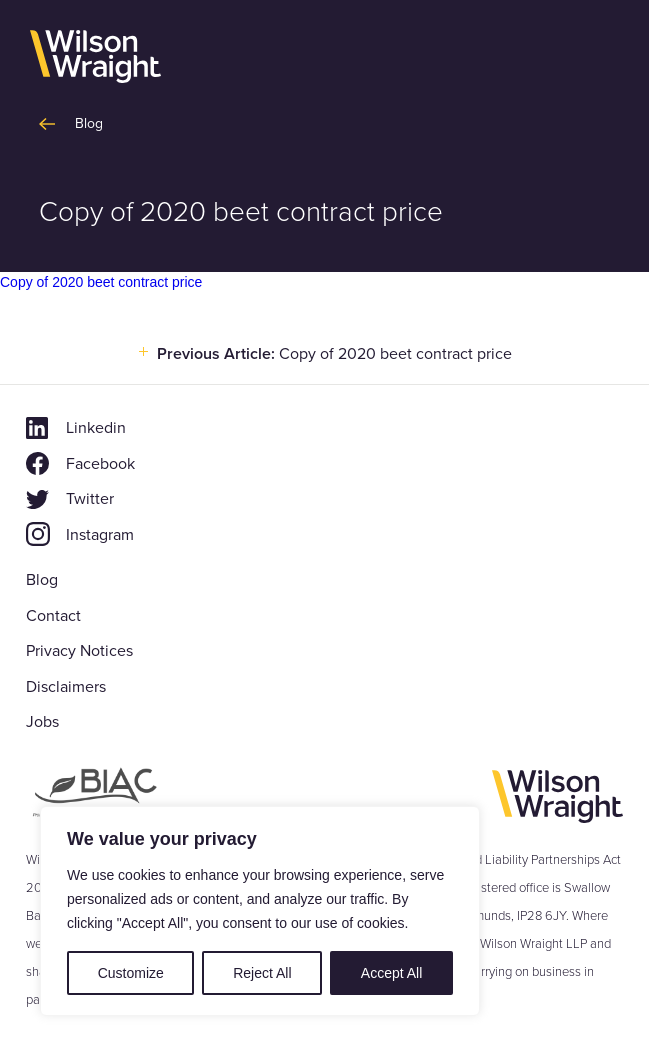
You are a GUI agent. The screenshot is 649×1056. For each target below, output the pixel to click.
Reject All (262, 973)
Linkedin (96, 427)
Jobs (42, 721)
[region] (260, 911)
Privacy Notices (79, 650)
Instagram (100, 534)
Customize (131, 973)
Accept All (391, 973)
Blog (42, 579)
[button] (601, 58)
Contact (53, 615)
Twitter (90, 498)
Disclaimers (66, 686)
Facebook (100, 463)
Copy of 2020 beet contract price (101, 282)
